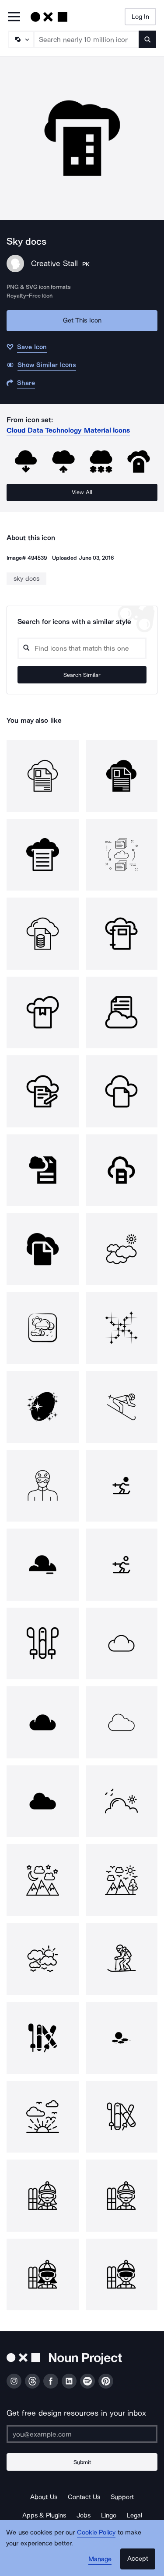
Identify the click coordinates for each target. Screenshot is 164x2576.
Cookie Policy (96, 2532)
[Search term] (87, 39)
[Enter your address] (82, 2434)
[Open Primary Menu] (14, 17)
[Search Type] (20, 39)
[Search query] (82, 648)
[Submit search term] (147, 39)
